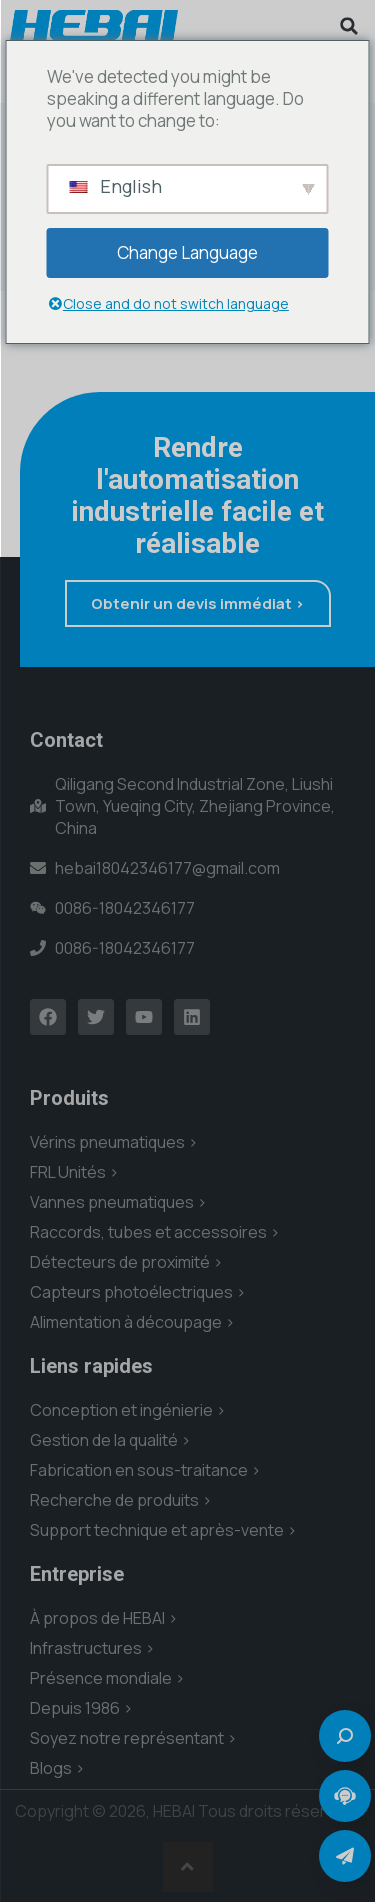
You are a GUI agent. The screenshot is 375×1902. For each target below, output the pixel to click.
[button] (349, 26)
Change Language (187, 252)
